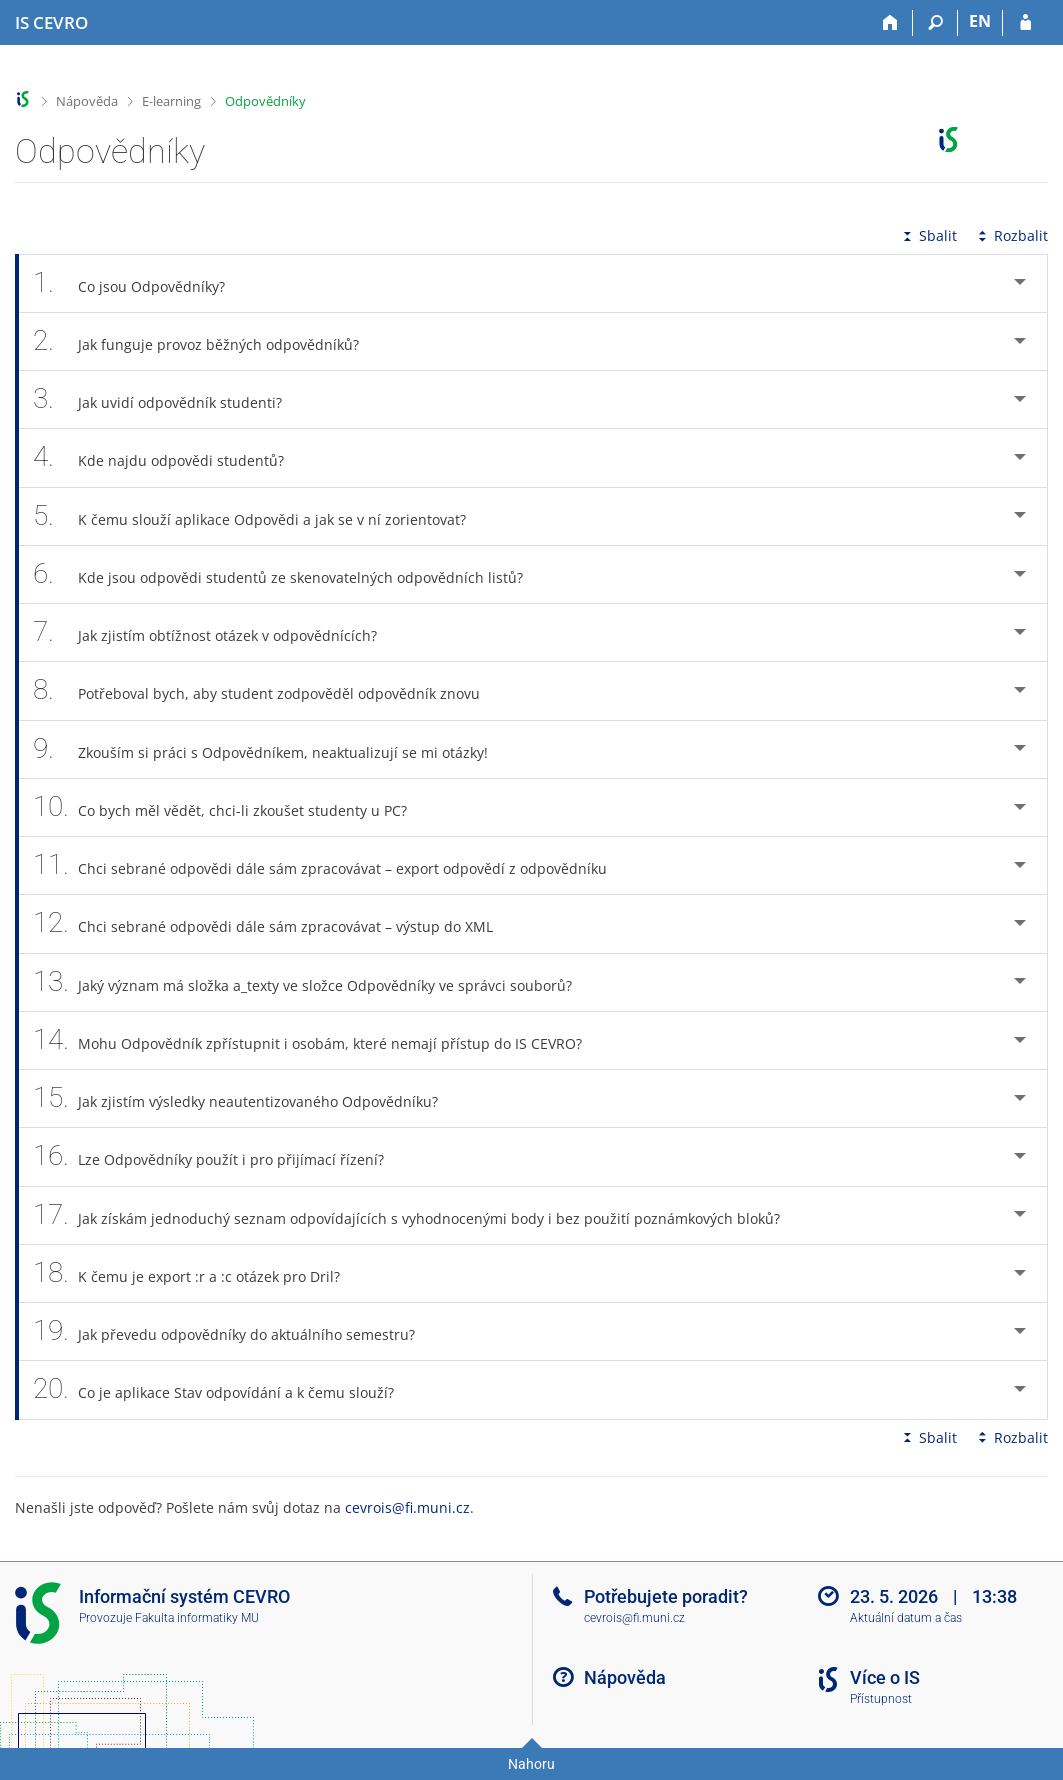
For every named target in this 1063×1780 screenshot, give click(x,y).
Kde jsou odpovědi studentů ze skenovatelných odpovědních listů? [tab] (289, 574)
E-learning (171, 101)
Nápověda (87, 101)
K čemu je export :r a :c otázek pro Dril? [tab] (197, 1273)
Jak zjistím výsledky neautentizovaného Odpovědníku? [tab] (246, 1098)
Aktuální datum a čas (906, 1618)
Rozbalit (1011, 235)
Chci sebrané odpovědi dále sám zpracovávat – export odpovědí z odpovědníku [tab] (331, 865)
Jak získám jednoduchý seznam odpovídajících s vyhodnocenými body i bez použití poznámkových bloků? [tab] (417, 1215)
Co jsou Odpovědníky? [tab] (140, 283)
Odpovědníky (265, 101)
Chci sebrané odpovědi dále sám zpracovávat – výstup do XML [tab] (274, 923)
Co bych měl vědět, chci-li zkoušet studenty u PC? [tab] (231, 807)
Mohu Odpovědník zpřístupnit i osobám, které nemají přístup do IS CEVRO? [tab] (318, 1040)
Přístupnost (881, 1699)
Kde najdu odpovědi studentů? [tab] (169, 457)
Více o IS (885, 1677)
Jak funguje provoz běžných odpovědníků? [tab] (207, 341)
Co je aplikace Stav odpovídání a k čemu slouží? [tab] (224, 1389)
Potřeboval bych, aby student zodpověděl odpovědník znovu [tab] (267, 690)
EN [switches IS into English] (980, 21)
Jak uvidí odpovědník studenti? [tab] (168, 399)
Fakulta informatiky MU (197, 1618)
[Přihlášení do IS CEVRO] (1025, 23)
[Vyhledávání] (935, 23)
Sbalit (928, 235)
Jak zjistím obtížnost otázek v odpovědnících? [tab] (216, 632)
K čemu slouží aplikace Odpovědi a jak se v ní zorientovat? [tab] (260, 516)
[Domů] (890, 23)
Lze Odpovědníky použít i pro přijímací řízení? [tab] (219, 1156)
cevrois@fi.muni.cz (407, 1507)
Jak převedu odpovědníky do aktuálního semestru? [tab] (235, 1331)
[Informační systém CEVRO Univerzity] (51, 23)
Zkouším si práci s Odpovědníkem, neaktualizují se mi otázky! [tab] (271, 749)
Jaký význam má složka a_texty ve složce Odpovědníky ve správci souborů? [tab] (313, 982)
